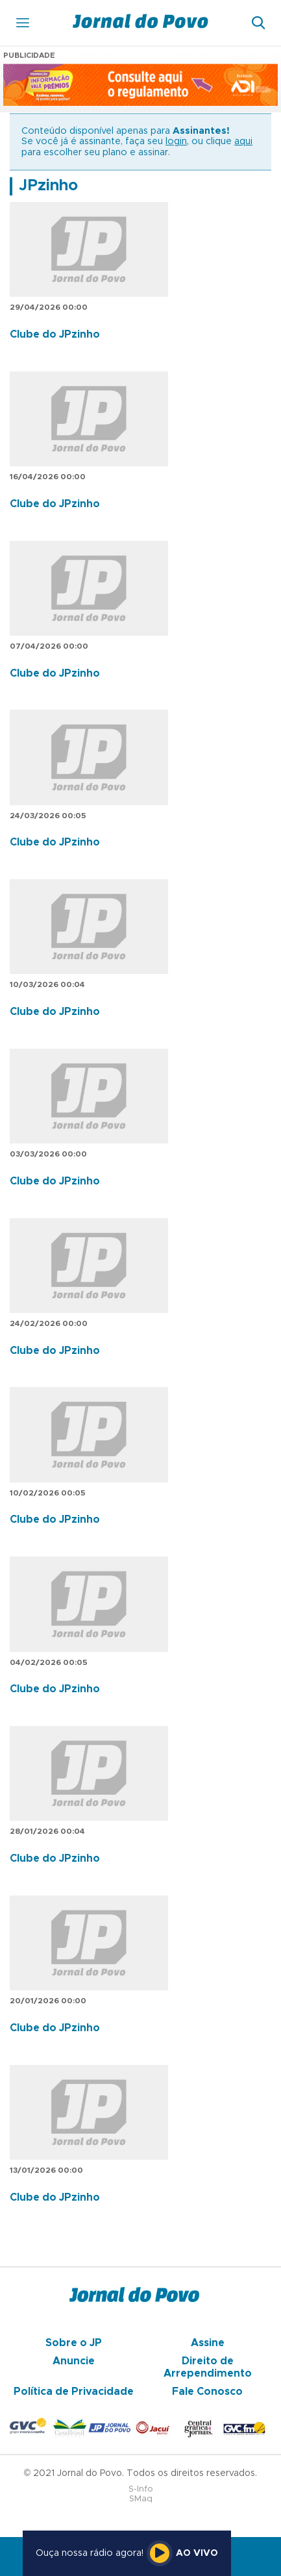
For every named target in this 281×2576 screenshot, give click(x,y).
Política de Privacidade (74, 2391)
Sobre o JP (73, 2343)
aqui (243, 141)
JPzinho (48, 186)
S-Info (140, 2489)
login (176, 141)
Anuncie (74, 2361)
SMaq (141, 2499)
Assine (208, 2343)
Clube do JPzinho (55, 334)
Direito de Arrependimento (208, 2367)
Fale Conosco (207, 2391)
